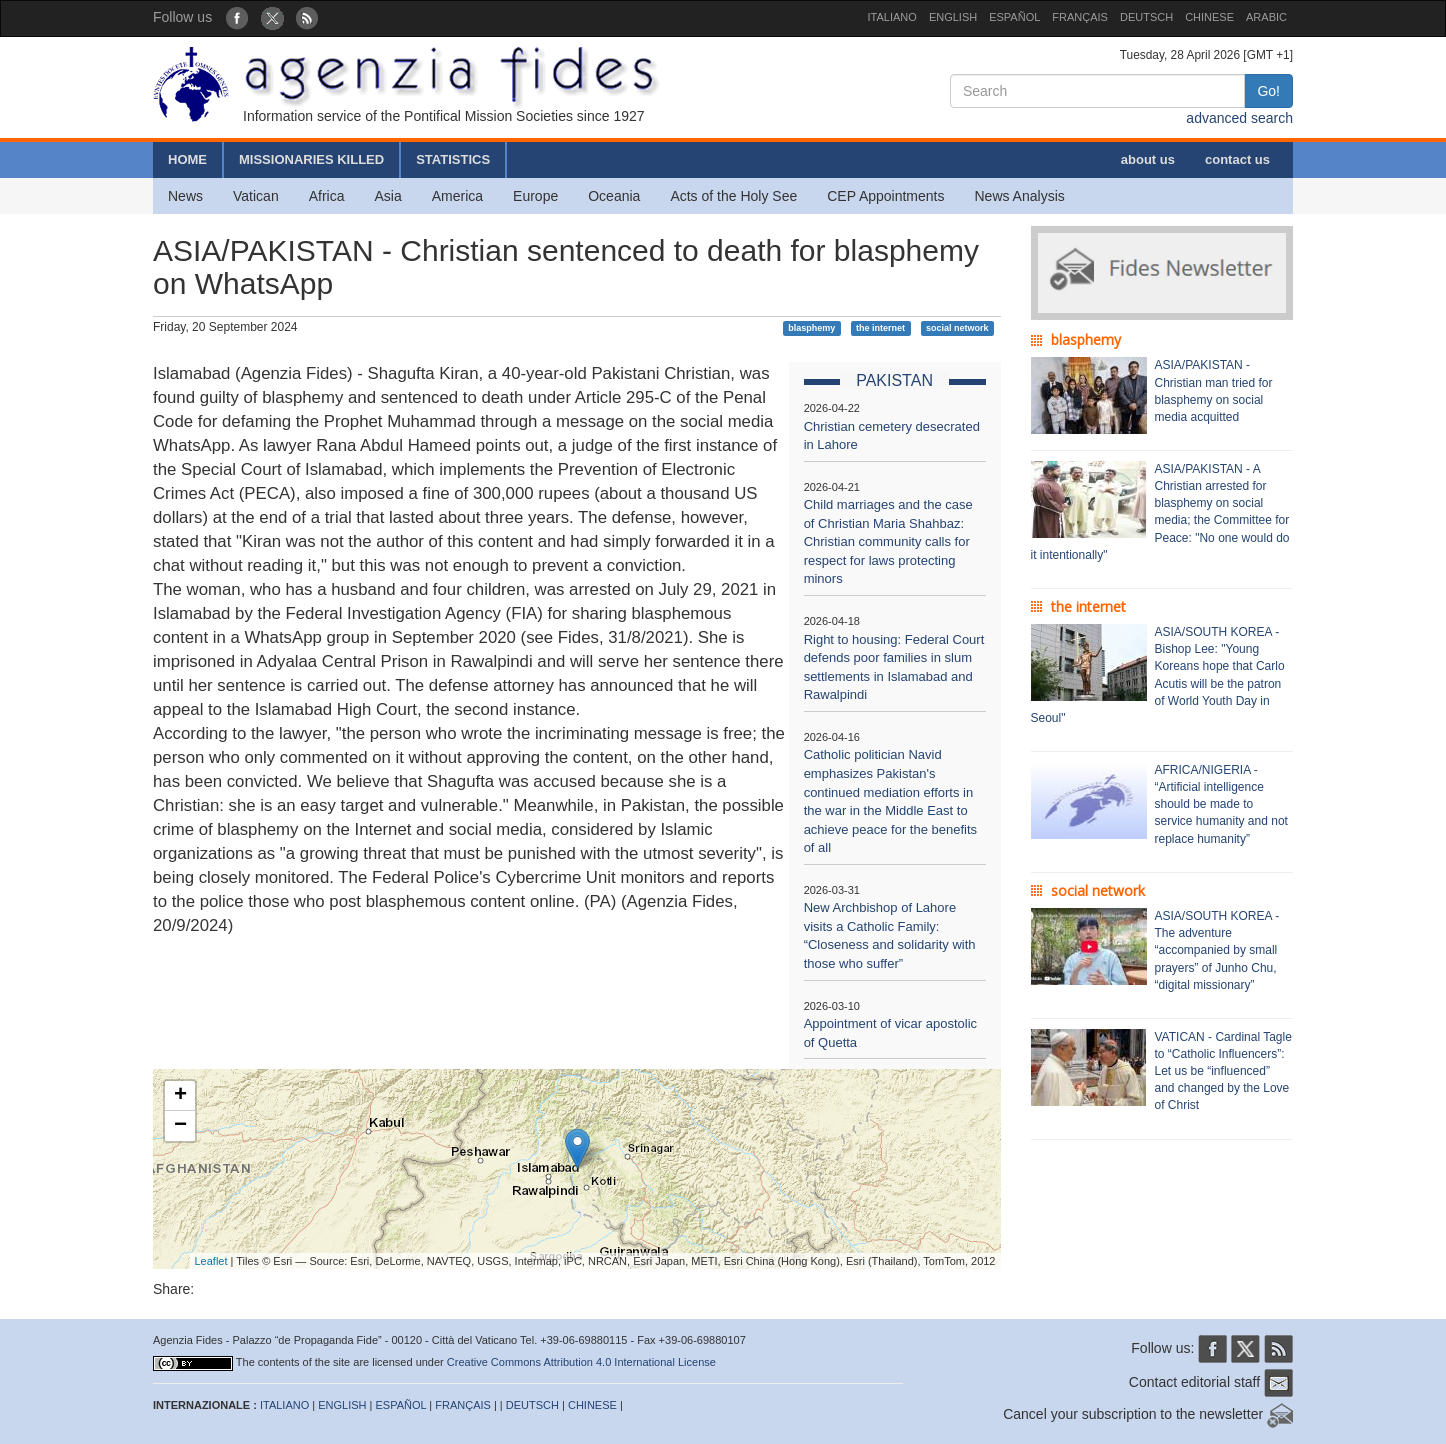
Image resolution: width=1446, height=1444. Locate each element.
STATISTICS (453, 159)
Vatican (256, 196)
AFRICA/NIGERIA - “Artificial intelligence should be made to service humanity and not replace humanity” (1221, 804)
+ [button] (180, 1096)
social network (957, 328)
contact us (1237, 159)
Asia (387, 196)
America (457, 196)
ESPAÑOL (1014, 17)
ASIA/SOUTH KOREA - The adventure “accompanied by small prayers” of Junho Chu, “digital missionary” (1217, 950)
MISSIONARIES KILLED (311, 159)
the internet (880, 328)
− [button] (180, 1126)
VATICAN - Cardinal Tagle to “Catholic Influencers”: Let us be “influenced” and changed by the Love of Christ (1223, 1071)
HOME (187, 159)
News (185, 196)
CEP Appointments (885, 196)
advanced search (1239, 118)
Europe (535, 196)
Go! (1268, 91)
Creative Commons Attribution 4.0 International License (581, 1362)
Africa (327, 196)
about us (1148, 159)
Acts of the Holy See (733, 196)
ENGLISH (953, 17)
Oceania (614, 196)
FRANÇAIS (1080, 17)
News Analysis (1020, 196)
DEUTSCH (1146, 17)
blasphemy (811, 328)
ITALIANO (892, 17)
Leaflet (211, 1261)
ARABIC (1266, 17)
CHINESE (1209, 17)
